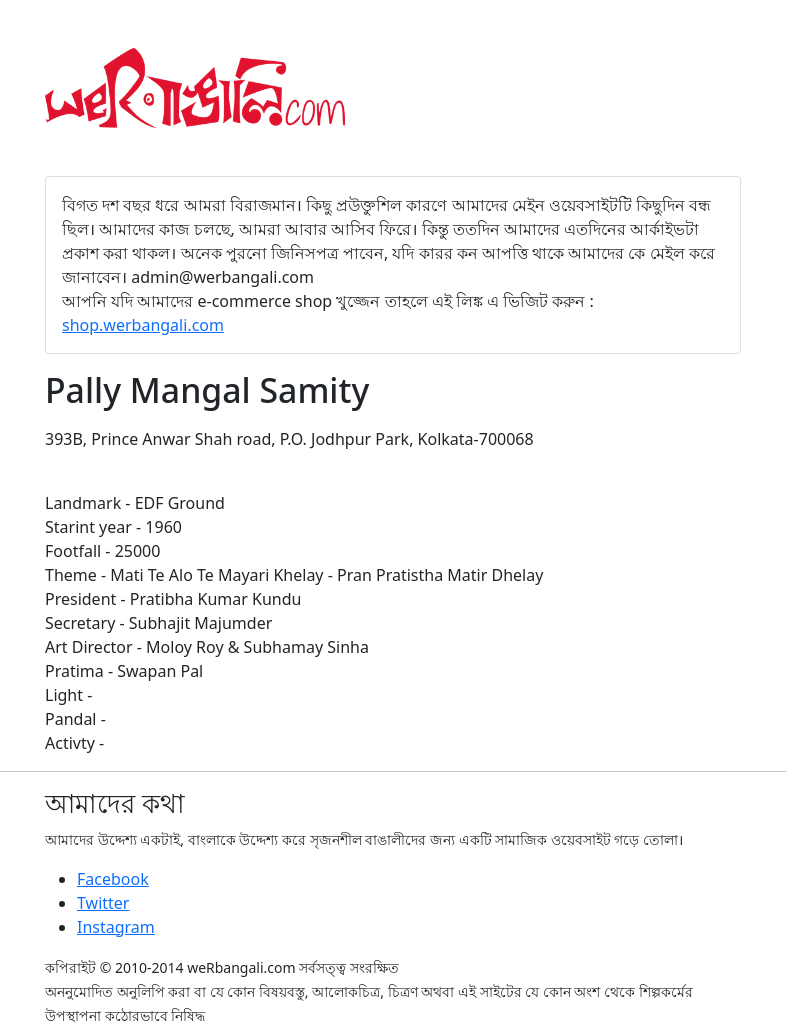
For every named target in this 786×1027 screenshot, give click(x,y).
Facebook (113, 879)
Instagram (116, 927)
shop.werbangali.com (143, 325)
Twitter (103, 903)
